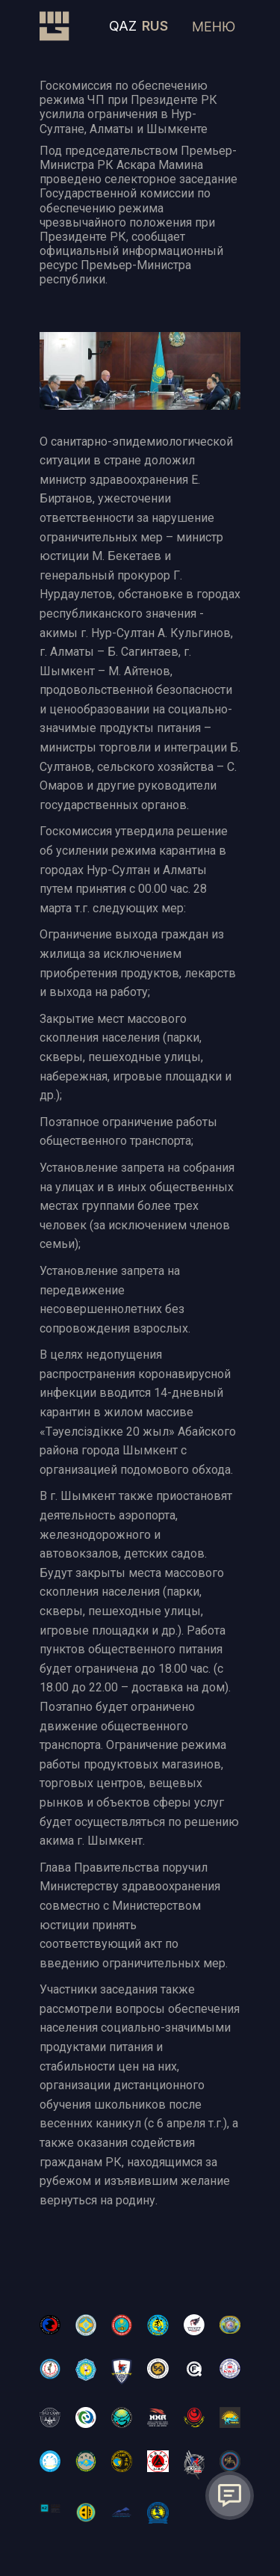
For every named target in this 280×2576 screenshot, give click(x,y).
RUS (155, 26)
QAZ (123, 26)
